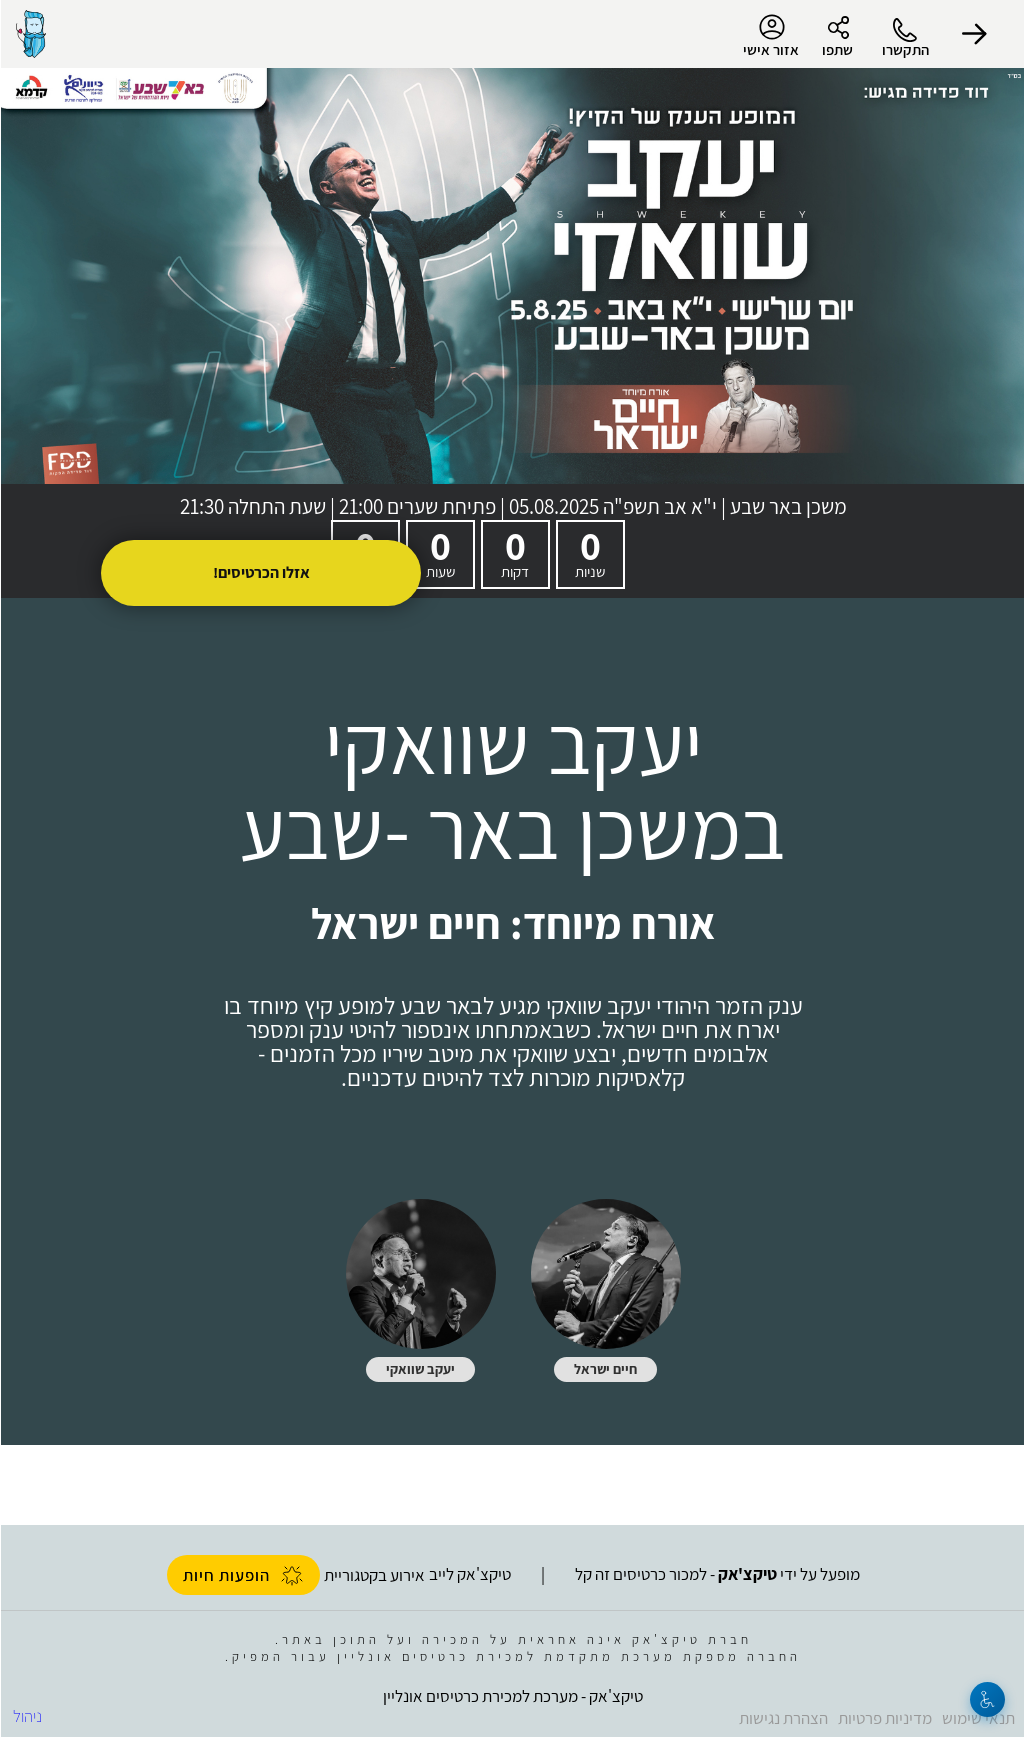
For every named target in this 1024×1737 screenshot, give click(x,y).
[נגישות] (986, 1699)
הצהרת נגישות (782, 1718)
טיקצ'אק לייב (469, 1574)
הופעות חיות (242, 1575)
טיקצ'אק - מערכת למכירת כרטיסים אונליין (512, 1696)
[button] (974, 34)
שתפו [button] (836, 49)
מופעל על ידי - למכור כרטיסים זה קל (716, 1574)
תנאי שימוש (977, 1718)
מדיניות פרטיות (884, 1718)
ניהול (26, 1716)
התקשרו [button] (904, 49)
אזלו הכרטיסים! (260, 572)
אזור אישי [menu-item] (770, 36)
